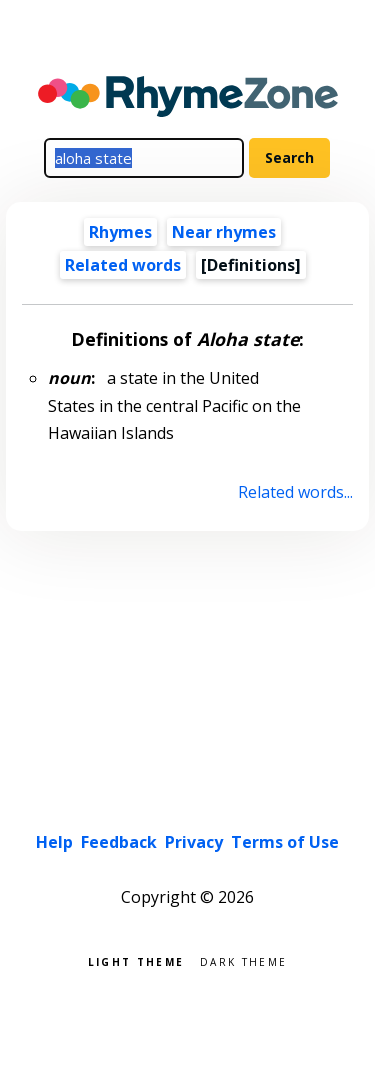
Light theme (136, 960)
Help (54, 842)
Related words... (295, 492)
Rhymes (120, 232)
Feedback (119, 842)
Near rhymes (224, 232)
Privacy (194, 842)
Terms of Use (285, 842)
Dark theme (243, 960)
